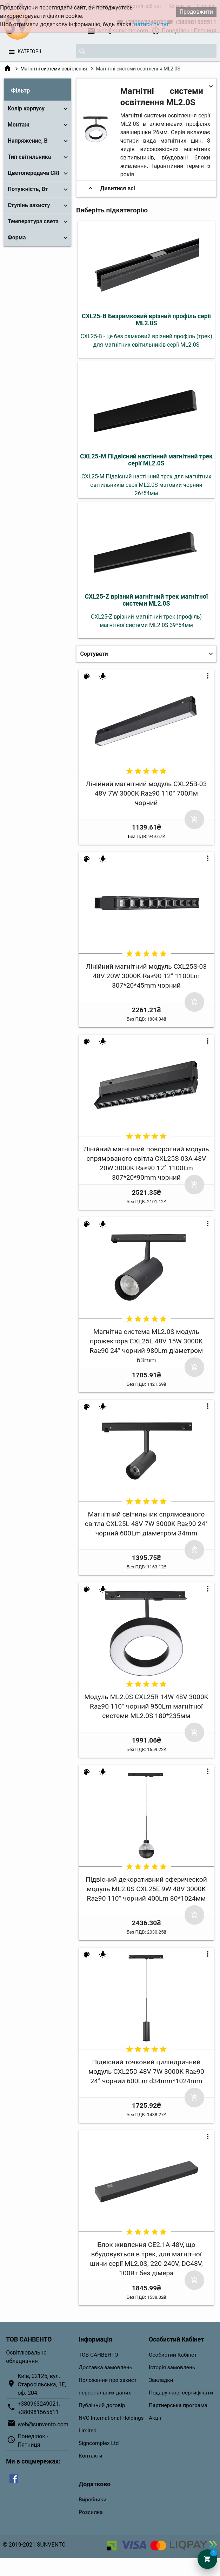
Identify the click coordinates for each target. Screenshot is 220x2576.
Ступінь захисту (29, 205)
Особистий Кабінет (173, 2355)
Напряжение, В (28, 140)
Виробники (92, 2499)
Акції (155, 2418)
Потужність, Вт (28, 189)
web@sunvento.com (43, 2424)
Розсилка (91, 2512)
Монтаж (18, 124)
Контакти (90, 2456)
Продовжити (196, 11)
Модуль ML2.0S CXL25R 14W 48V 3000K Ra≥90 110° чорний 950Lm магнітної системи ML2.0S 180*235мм (146, 1706)
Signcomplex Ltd (99, 2443)
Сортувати (94, 653)
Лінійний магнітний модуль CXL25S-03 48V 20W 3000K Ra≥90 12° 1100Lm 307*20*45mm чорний (146, 975)
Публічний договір (102, 2405)
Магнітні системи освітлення (53, 68)
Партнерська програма (178, 2405)
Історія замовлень (172, 2367)
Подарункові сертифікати (181, 2393)
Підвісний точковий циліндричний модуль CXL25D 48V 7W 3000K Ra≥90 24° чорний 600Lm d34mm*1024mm (146, 2071)
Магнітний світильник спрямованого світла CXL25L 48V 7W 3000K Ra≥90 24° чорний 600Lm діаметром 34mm (146, 1523)
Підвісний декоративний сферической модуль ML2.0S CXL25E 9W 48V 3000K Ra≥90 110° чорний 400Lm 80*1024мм (146, 1888)
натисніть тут (151, 24)
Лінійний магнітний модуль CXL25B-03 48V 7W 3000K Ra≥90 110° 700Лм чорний (146, 793)
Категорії (29, 51)
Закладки (161, 2380)
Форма (17, 237)
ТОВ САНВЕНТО (98, 2355)
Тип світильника (29, 157)
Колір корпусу (26, 108)
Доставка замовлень (105, 2367)
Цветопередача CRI (33, 173)
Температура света (33, 221)
